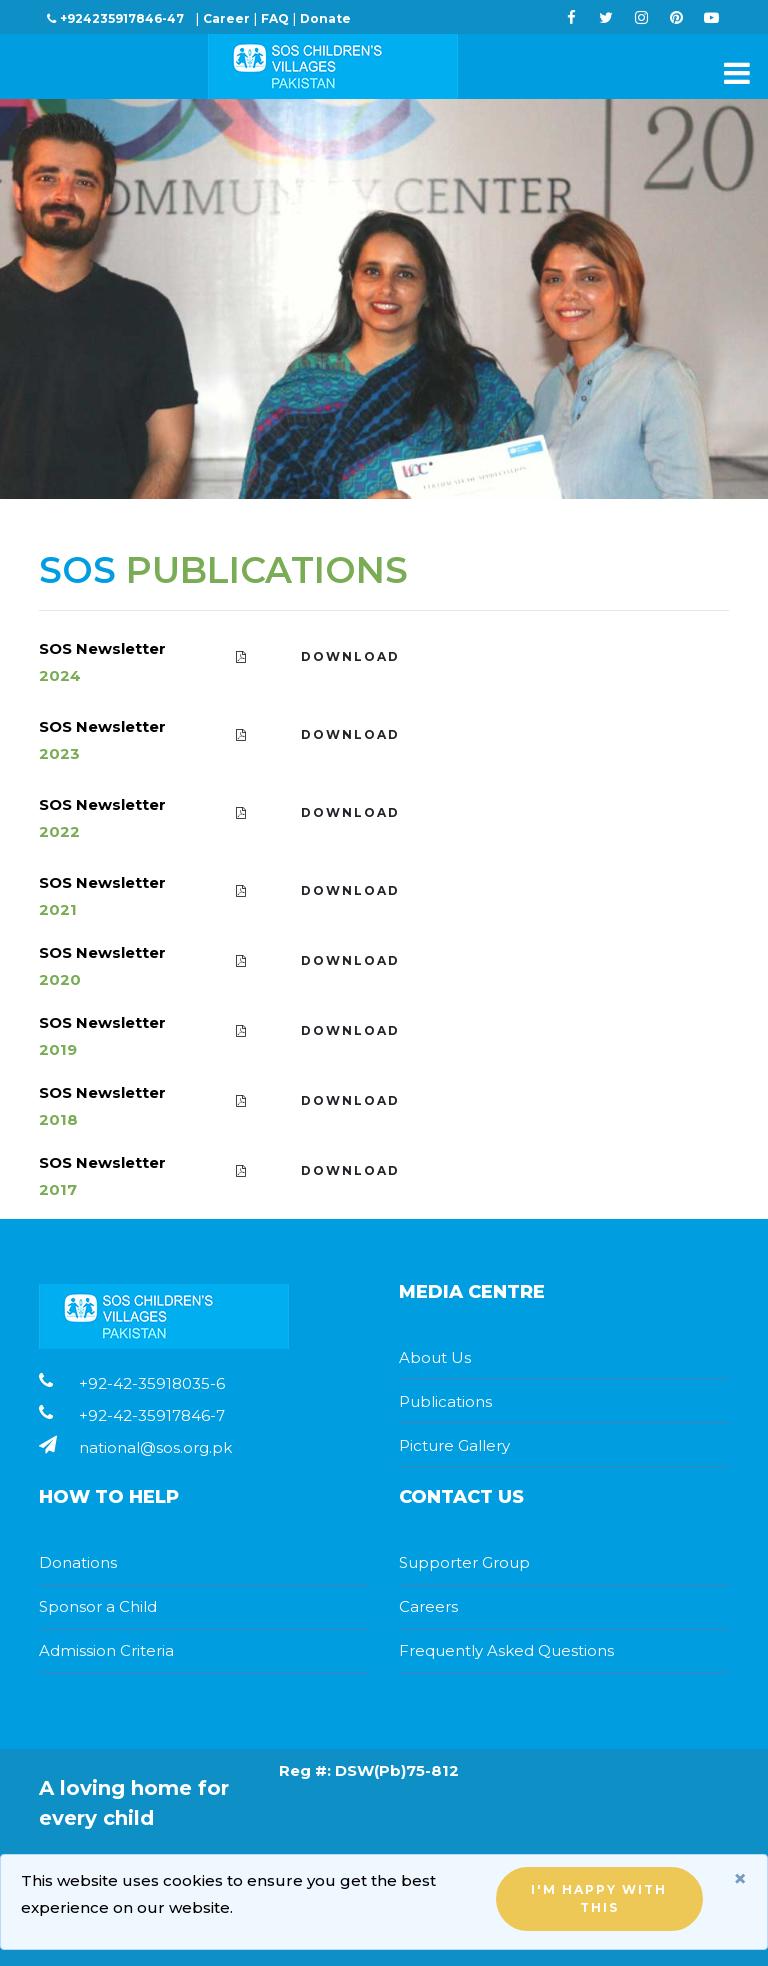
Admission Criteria (106, 1650)
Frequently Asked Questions (506, 1650)
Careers (428, 1606)
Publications (445, 1401)
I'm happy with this (599, 1898)
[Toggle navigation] (732, 73)
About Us (435, 1357)
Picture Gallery (454, 1445)
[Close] (740, 1879)
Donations (78, 1562)
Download (318, 656)
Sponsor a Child (98, 1606)
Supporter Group (464, 1562)
